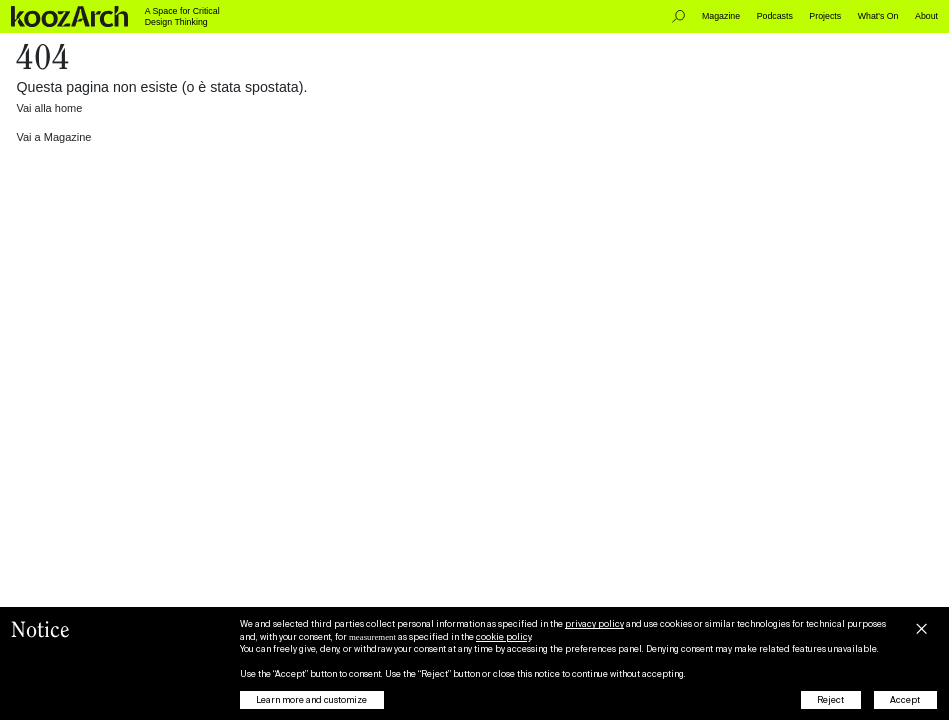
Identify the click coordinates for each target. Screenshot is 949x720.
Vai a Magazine (53, 137)
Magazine (721, 16)
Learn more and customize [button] (311, 700)
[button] (921, 626)
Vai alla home (49, 108)
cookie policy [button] (503, 637)
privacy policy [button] (594, 624)
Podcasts (775, 16)
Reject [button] (830, 700)
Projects (825, 16)
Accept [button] (905, 700)
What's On (878, 16)
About (926, 16)
